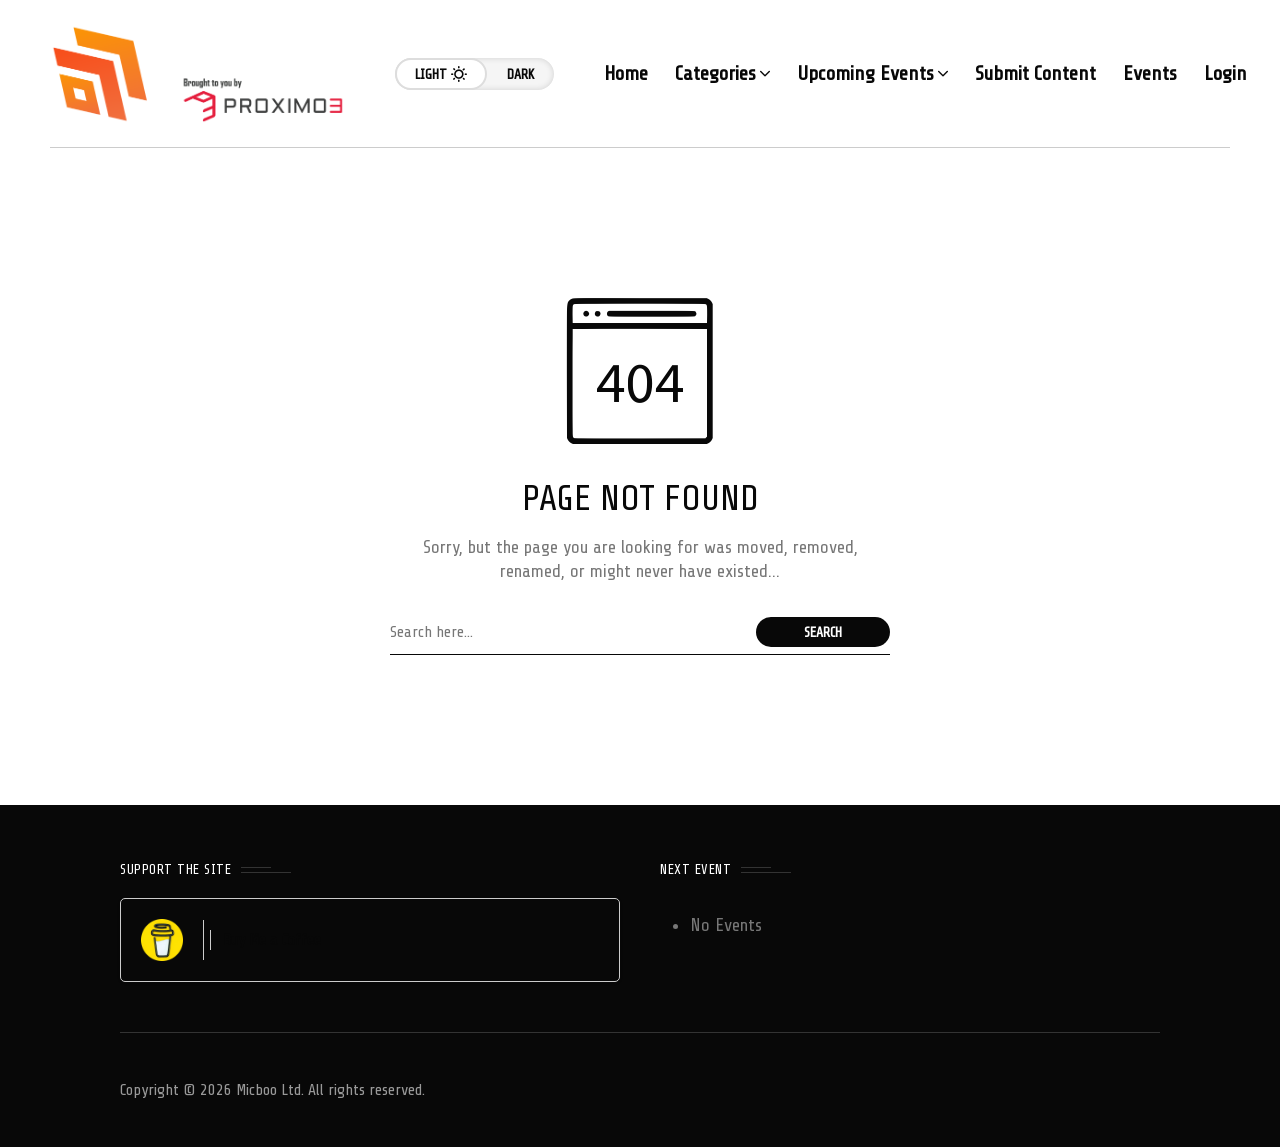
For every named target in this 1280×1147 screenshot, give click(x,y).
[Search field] (568, 632)
